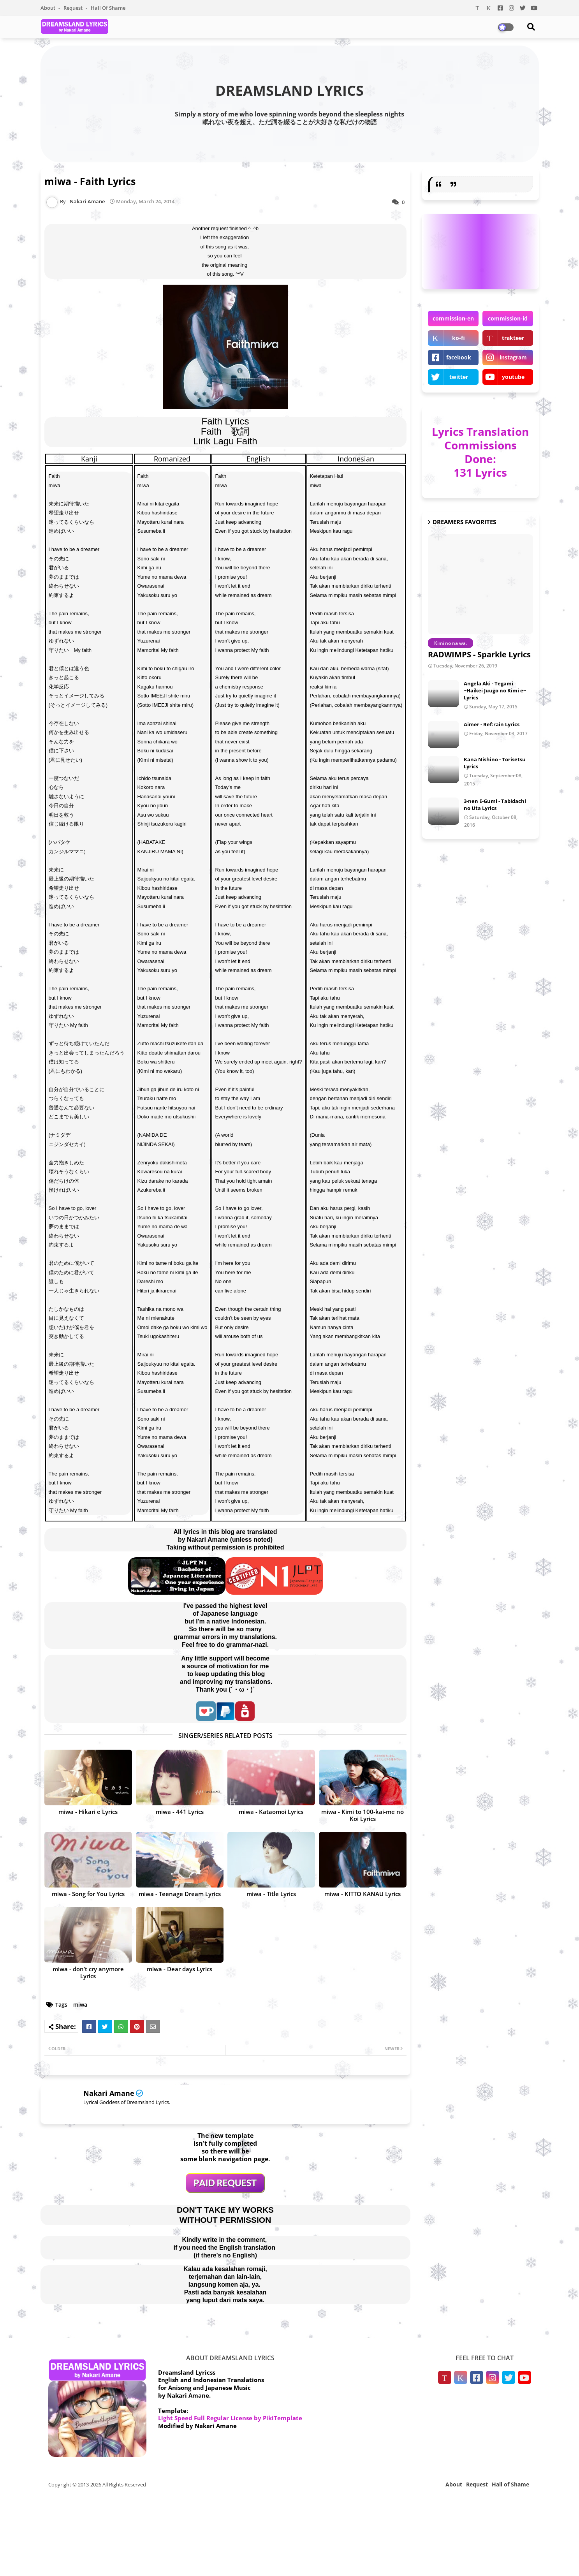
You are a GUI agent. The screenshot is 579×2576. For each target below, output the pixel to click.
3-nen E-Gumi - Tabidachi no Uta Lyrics (495, 805)
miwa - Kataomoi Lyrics (271, 1811)
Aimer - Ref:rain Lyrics (491, 724)
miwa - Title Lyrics (271, 1893)
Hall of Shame (108, 7)
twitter (458, 376)
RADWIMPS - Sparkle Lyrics (479, 654)
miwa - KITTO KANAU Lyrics (362, 1893)
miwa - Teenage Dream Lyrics (180, 1893)
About (48, 7)
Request (73, 7)
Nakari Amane (108, 2093)
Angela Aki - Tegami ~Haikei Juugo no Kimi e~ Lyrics (495, 690)
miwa (80, 2004)
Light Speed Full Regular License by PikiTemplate (230, 2418)
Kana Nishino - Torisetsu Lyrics (495, 763)
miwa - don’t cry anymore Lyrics (88, 1972)
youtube (513, 376)
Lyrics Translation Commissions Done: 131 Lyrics (480, 452)
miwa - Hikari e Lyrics (88, 1811)
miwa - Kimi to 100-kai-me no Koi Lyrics (362, 1815)
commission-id (508, 318)
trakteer (513, 338)
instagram (513, 357)
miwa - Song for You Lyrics (88, 1893)
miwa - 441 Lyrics (180, 1811)
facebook (458, 357)
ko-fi (458, 338)
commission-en (453, 318)
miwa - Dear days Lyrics (179, 1968)
